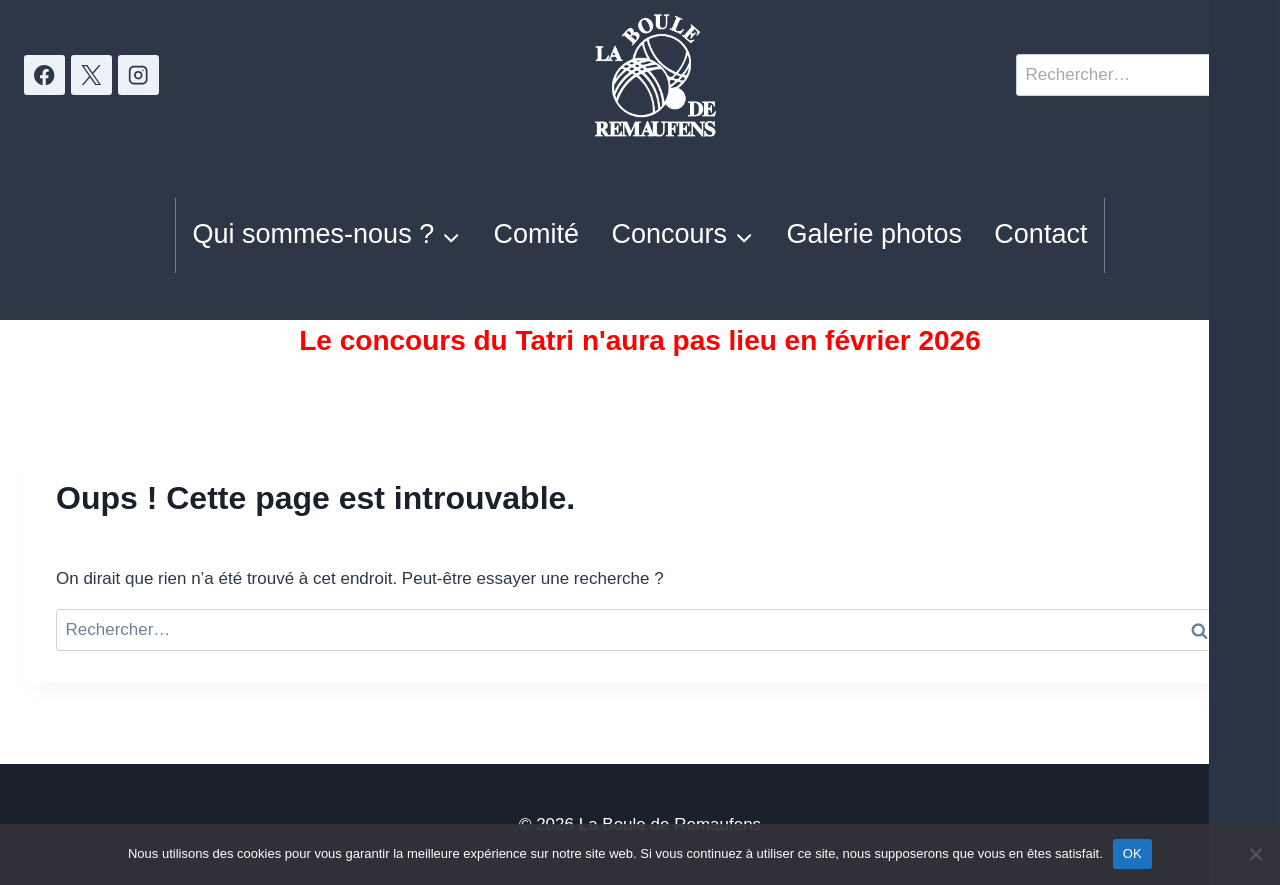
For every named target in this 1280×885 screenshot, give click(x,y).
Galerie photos (874, 234)
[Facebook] (44, 75)
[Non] (1255, 854)
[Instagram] (138, 75)
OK (1132, 853)
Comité (537, 234)
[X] (91, 75)
